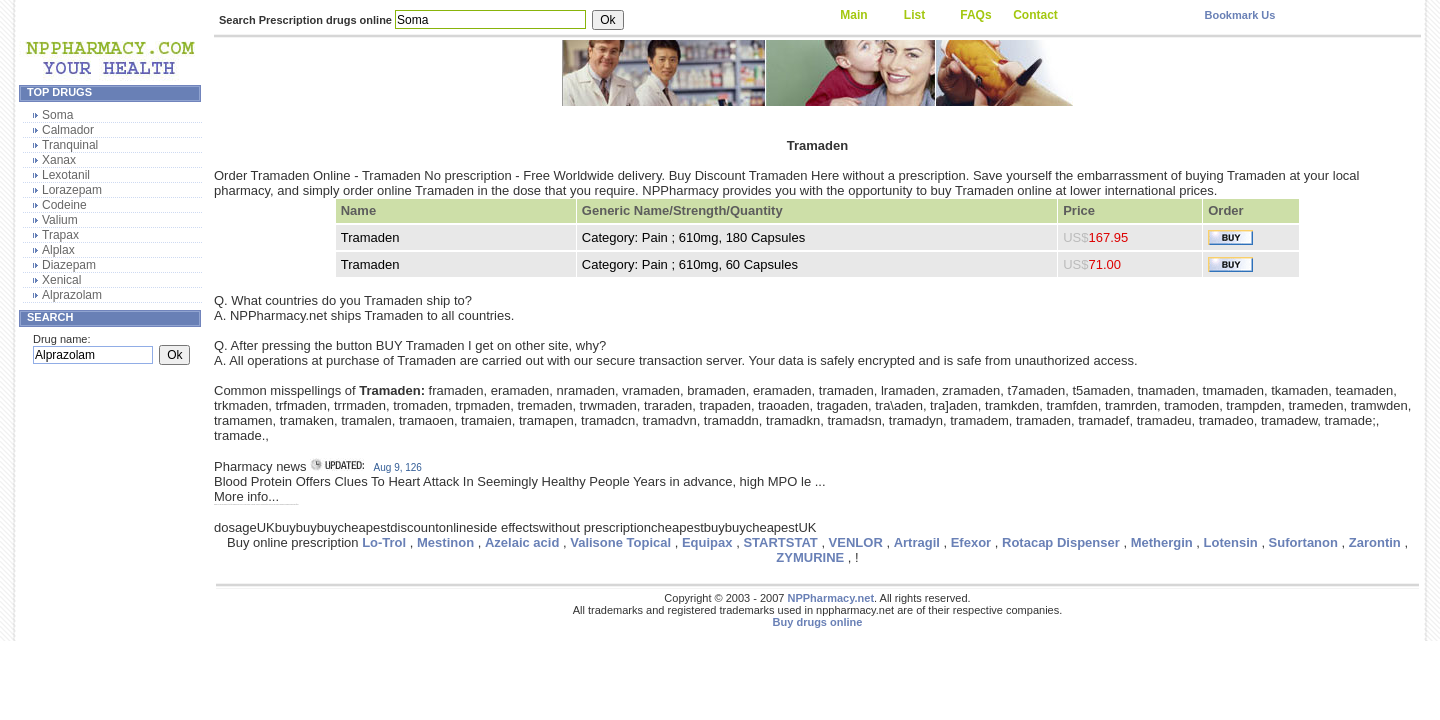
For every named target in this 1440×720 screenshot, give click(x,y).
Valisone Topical (620, 542)
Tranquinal (70, 145)
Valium (60, 220)
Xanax (59, 160)
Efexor (971, 542)
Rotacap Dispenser (1061, 542)
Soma (57, 115)
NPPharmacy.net (830, 598)
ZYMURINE (810, 557)
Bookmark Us (1239, 15)
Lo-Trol (384, 542)
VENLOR (856, 542)
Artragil (917, 542)
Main (853, 15)
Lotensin (1231, 542)
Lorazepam (72, 190)
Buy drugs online (818, 622)
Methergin (1162, 542)
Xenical (61, 280)
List (914, 15)
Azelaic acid (522, 542)
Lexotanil (66, 175)
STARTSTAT (780, 542)
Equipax (707, 542)
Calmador (68, 130)
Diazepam (69, 265)
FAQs (975, 15)
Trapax (60, 235)
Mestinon (445, 542)
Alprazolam (72, 295)
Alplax (58, 250)
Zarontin (1375, 542)
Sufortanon (1303, 542)
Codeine (64, 205)
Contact (1035, 15)
